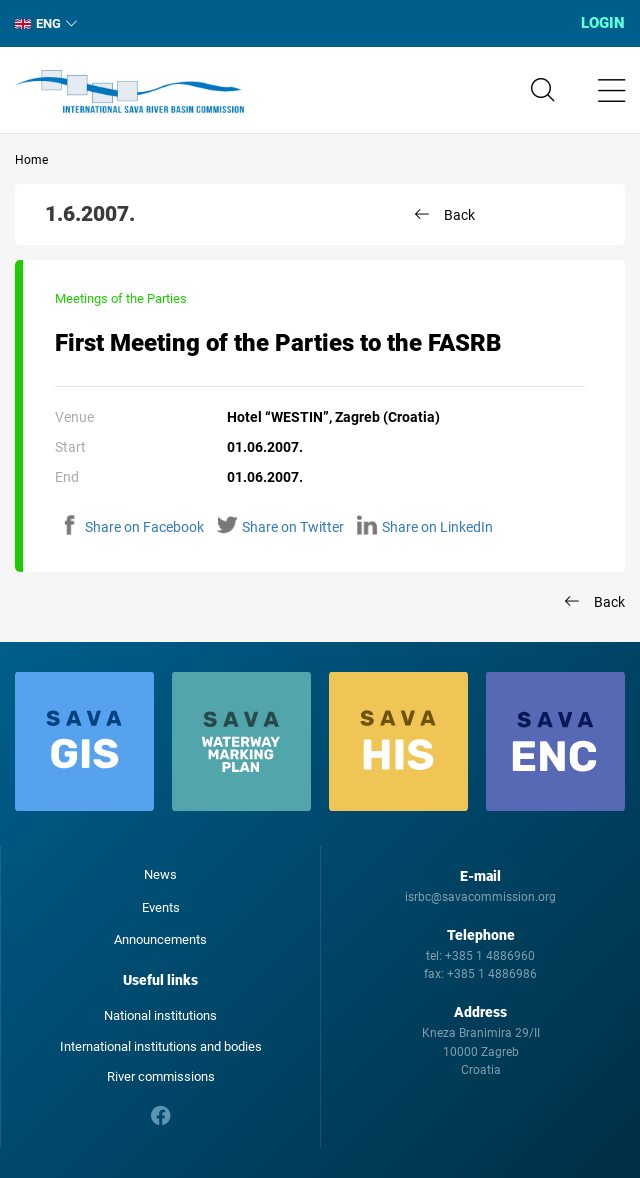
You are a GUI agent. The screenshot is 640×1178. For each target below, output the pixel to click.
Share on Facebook (132, 527)
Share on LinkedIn (425, 527)
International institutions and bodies (161, 1046)
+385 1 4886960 (490, 956)
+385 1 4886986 (492, 974)
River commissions (161, 1076)
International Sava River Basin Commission (129, 92)
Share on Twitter (280, 527)
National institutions (160, 1015)
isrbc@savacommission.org (480, 897)
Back (459, 215)
